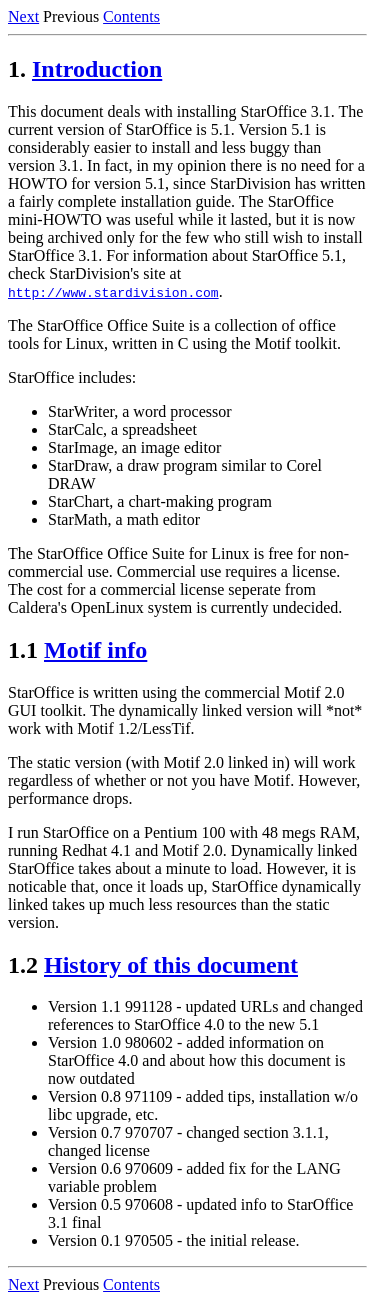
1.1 (23, 650)
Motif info (95, 650)
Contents (131, 16)
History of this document (171, 965)
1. (17, 69)
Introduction (97, 69)
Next (23, 16)
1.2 (23, 965)
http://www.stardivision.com (113, 292)
